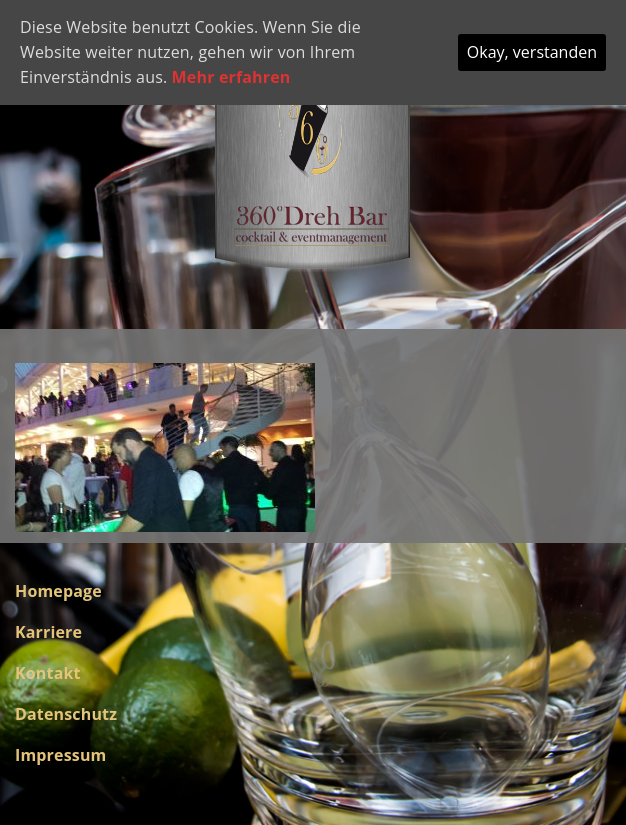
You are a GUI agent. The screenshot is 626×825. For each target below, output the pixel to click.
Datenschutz (66, 714)
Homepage (58, 591)
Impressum (60, 755)
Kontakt (48, 673)
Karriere (48, 632)
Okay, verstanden (532, 52)
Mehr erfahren (231, 77)
